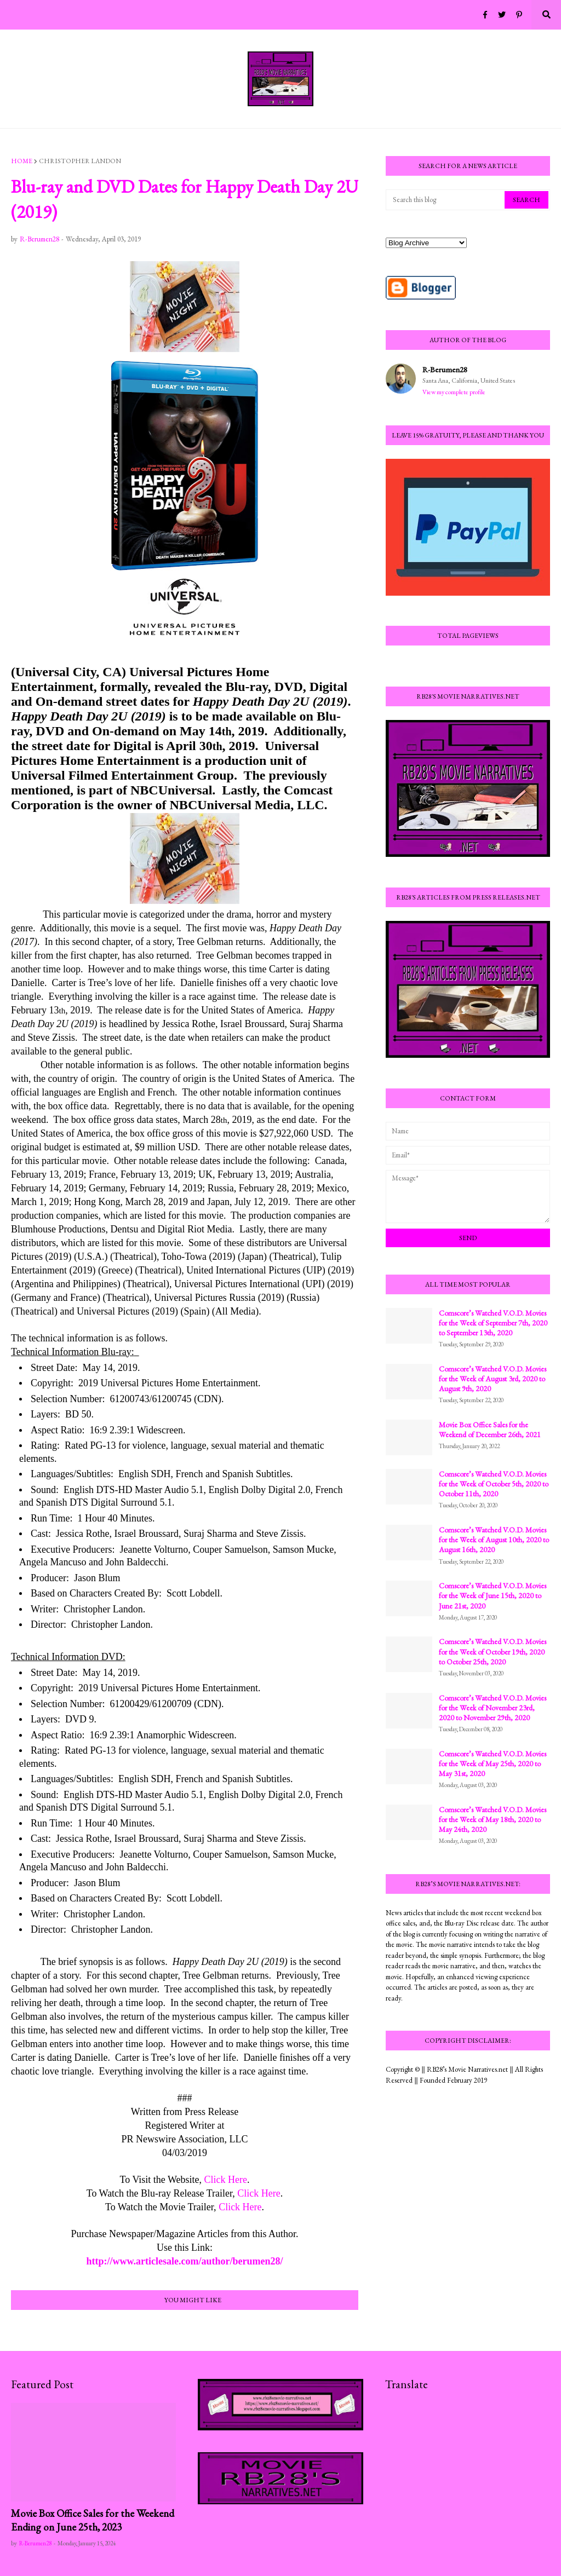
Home (21, 161)
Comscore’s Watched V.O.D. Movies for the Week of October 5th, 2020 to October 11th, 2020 (493, 1484)
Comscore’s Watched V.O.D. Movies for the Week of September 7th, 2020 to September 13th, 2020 (493, 1323)
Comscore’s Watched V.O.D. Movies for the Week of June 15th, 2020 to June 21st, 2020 (492, 1595)
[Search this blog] (446, 200)
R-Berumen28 (444, 369)
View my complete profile (453, 392)
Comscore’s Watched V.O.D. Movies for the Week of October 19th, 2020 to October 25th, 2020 (492, 1651)
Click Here (225, 2179)
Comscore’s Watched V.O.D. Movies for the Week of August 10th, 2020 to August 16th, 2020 (494, 1539)
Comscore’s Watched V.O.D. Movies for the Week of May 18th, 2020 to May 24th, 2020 (492, 1819)
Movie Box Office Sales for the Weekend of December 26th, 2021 (490, 1429)
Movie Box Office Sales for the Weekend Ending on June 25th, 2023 (92, 2520)
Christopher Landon (80, 161)
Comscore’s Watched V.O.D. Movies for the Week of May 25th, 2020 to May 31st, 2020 (492, 1763)
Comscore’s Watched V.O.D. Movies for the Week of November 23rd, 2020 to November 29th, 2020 (492, 1707)
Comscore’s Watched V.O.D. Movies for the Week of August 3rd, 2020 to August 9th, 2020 (492, 1378)
